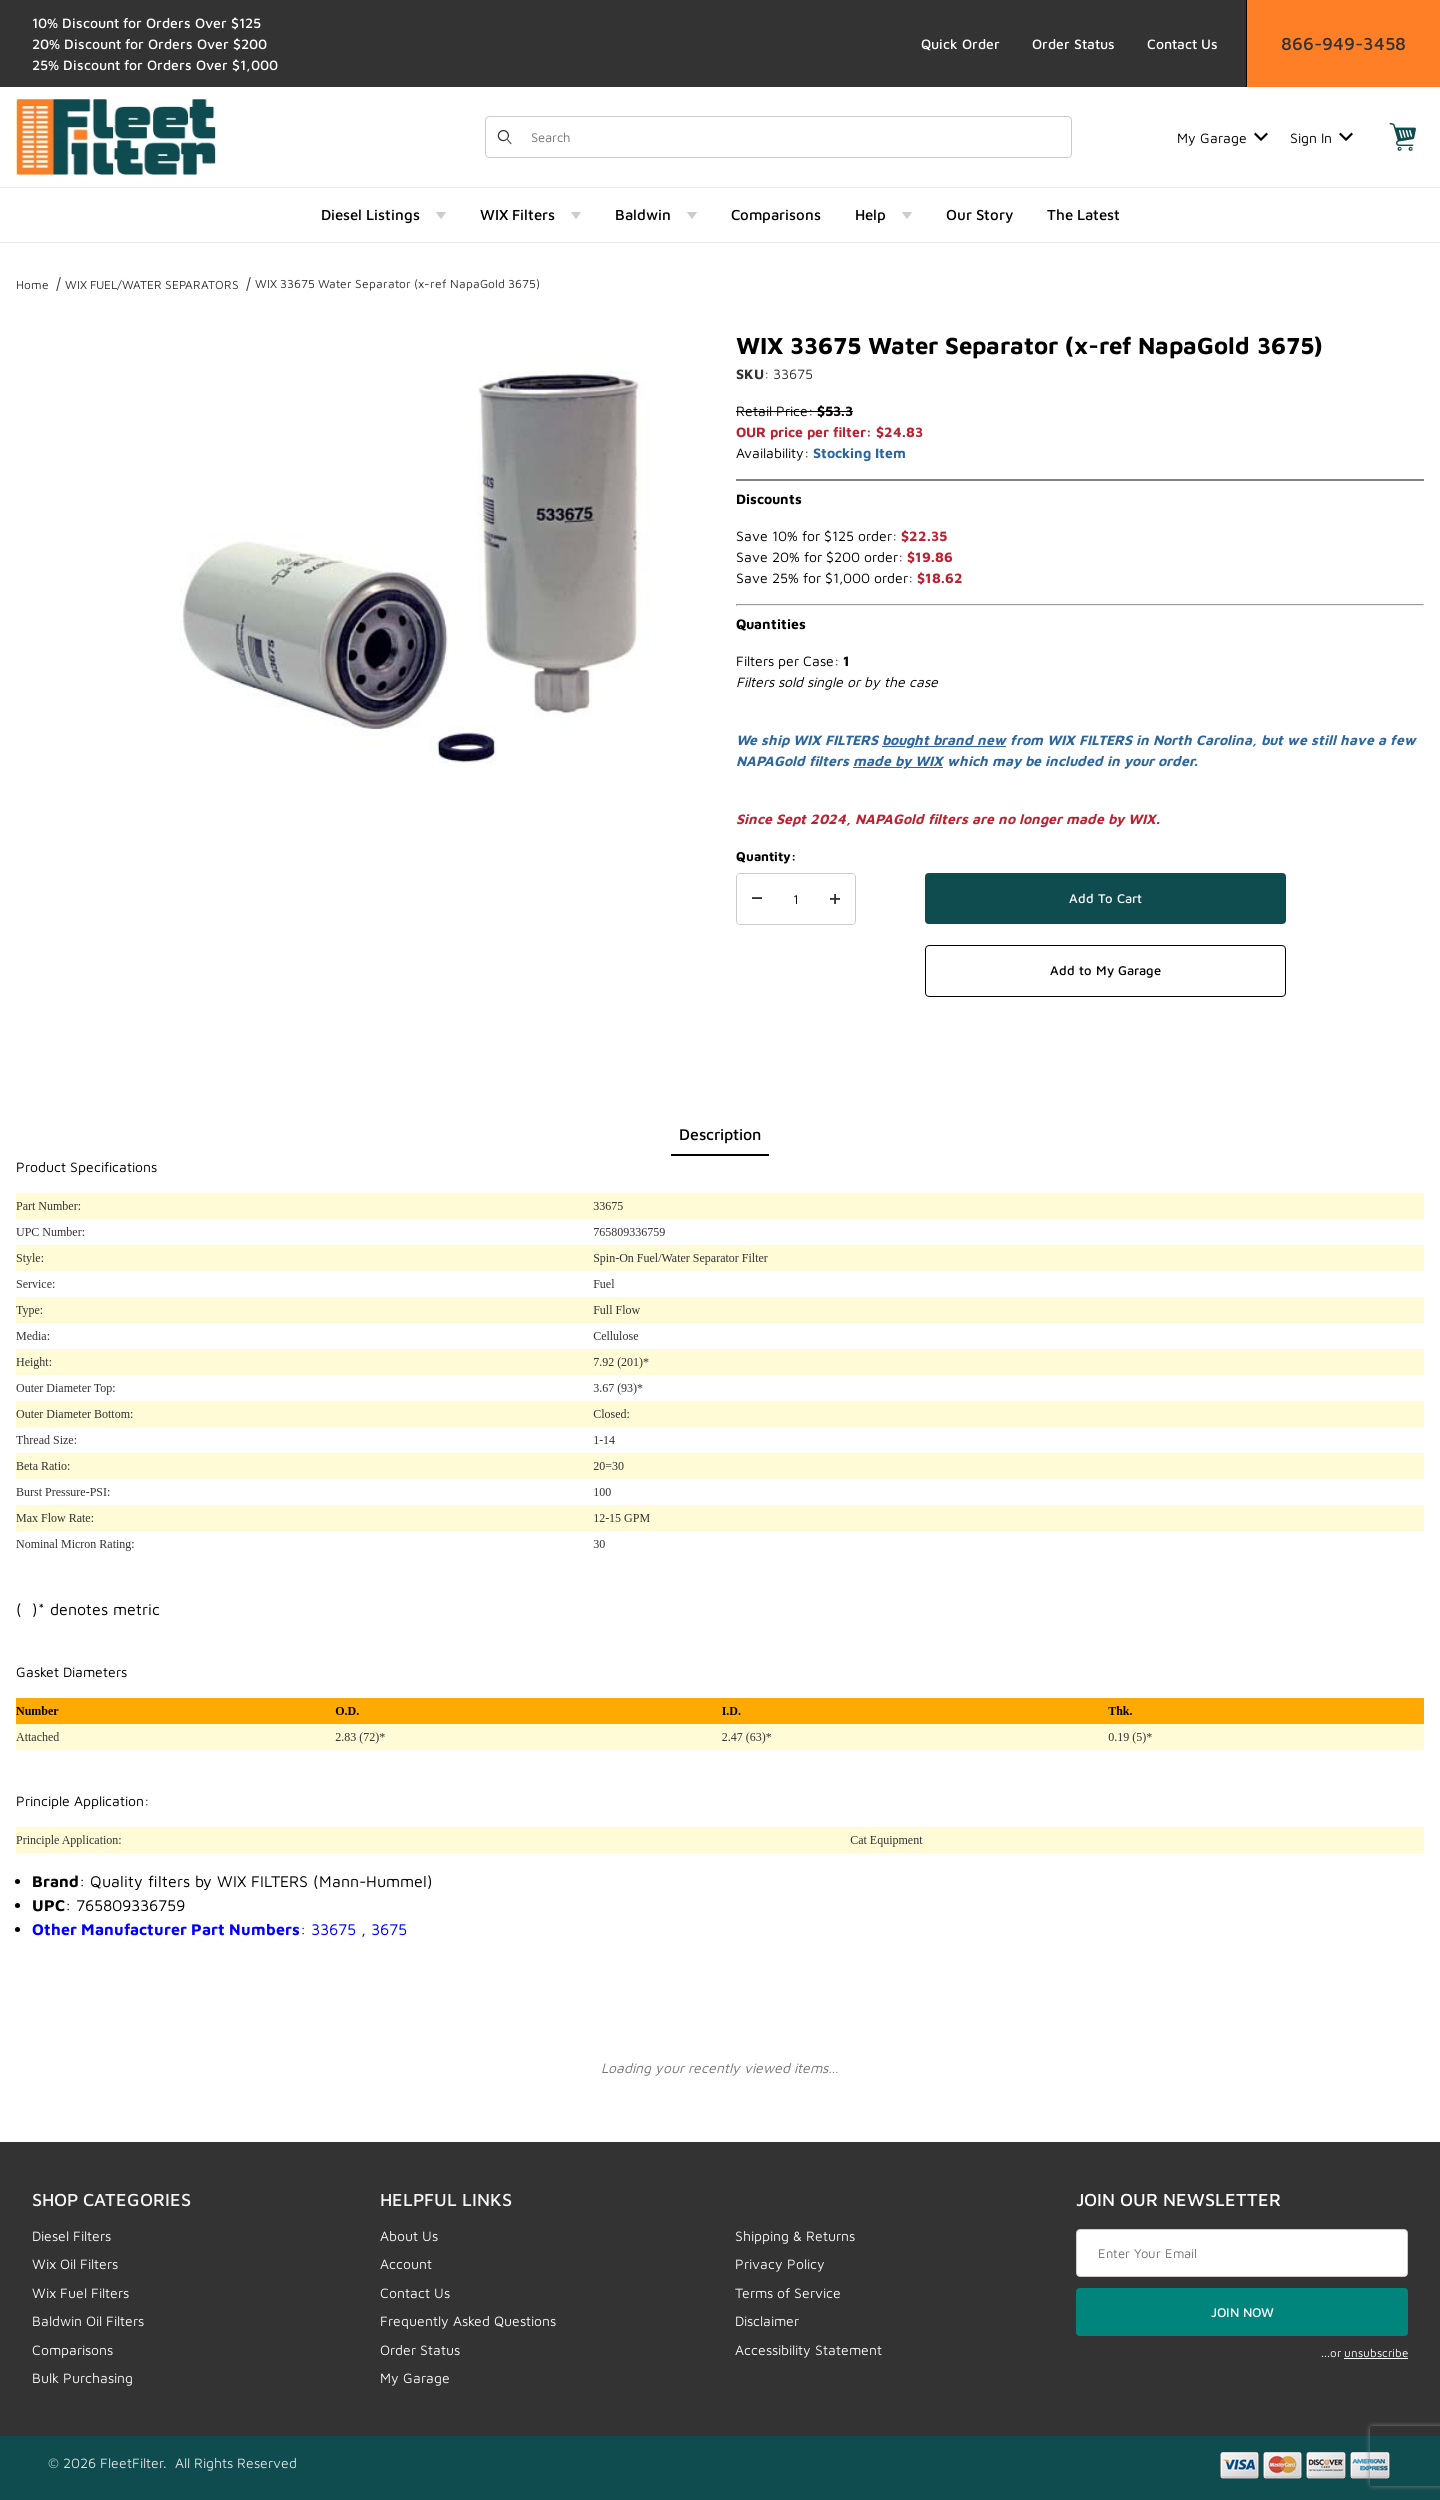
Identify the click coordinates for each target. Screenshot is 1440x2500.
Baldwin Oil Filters (88, 2320)
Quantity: (766, 856)
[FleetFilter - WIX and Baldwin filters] (116, 135)
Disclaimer (767, 2320)
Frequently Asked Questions (468, 2320)
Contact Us (1182, 43)
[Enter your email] (1242, 2253)
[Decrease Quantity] (757, 899)
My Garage (1222, 137)
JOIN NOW (1242, 2312)
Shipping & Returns (795, 2235)
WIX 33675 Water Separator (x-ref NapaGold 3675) (397, 283)
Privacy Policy (780, 2263)
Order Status (1073, 43)
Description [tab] (720, 1134)
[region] (56, 562)
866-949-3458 (1343, 43)
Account (406, 2263)
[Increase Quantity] (835, 899)
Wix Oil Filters (75, 2263)
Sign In (1321, 137)
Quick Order (960, 43)
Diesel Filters (71, 2235)
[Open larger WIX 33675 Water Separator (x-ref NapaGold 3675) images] (410, 570)
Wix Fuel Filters (80, 2292)
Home (32, 284)
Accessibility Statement (808, 2349)
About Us (409, 2235)
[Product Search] (795, 137)
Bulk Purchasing (82, 2377)
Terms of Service (788, 2292)
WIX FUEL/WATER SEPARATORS (152, 284)
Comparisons (72, 2349)
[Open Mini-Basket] (1403, 137)
